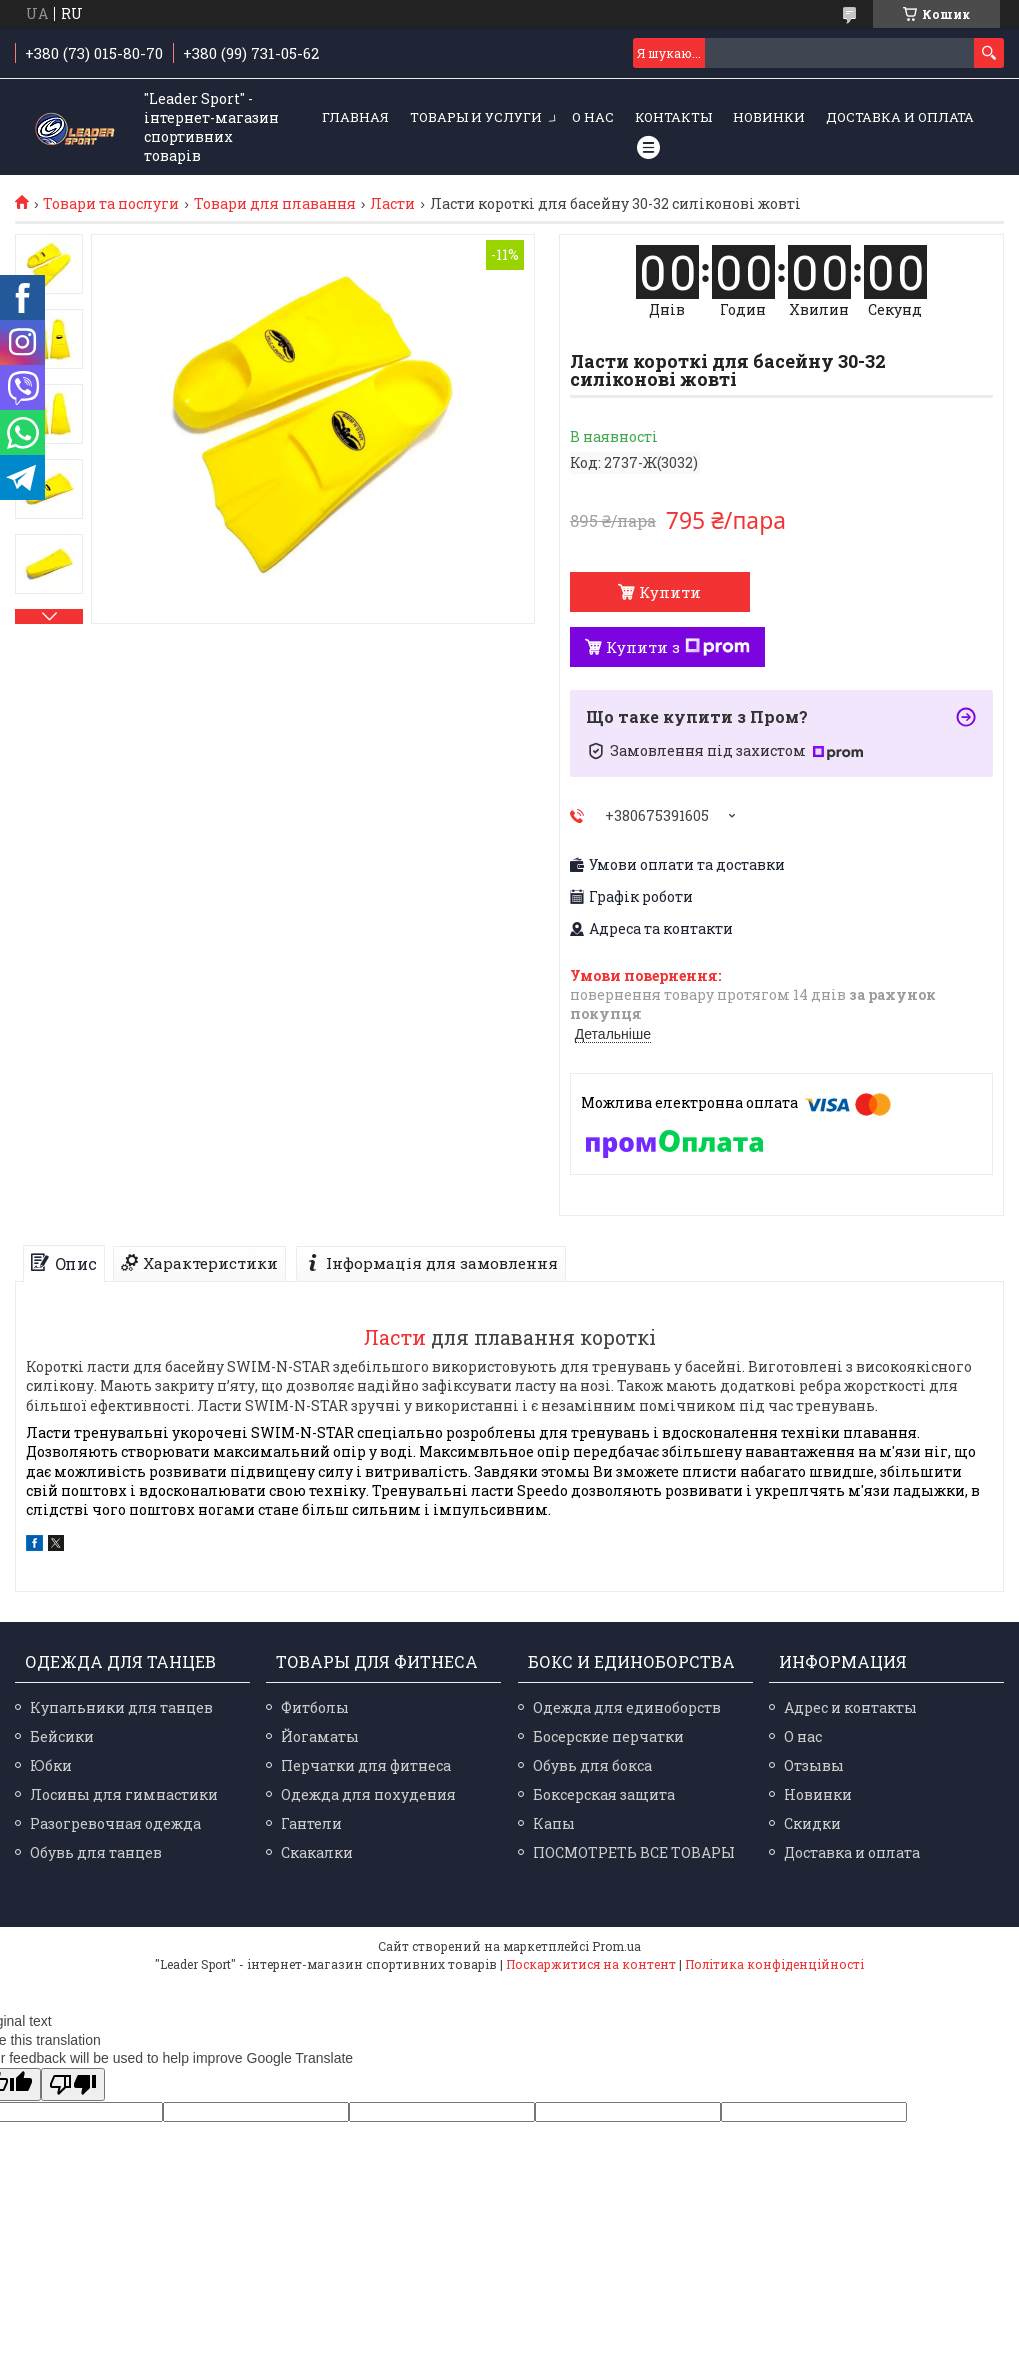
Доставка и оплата (900, 117)
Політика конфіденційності (774, 1964)
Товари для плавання (275, 204)
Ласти (392, 204)
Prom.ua (616, 1946)
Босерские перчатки (608, 1736)
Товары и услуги (476, 117)
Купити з (678, 647)
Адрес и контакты (850, 1707)
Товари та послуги (111, 204)
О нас (593, 117)
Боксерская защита (604, 1794)
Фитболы (315, 1707)
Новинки (769, 117)
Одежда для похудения (368, 1794)
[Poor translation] (73, 2084)
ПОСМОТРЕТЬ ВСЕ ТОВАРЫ (634, 1852)
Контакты (673, 117)
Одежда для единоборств (627, 1707)
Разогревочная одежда (115, 1823)
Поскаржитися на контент (591, 1964)
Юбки (51, 1765)
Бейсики (62, 1736)
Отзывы (814, 1765)
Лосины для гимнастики (124, 1794)
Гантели (311, 1823)
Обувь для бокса (592, 1765)
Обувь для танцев (96, 1852)
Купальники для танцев (121, 1707)
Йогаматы (320, 1736)
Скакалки (317, 1852)
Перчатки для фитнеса (366, 1765)
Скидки (812, 1823)
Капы (554, 1823)
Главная (355, 117)
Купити (670, 592)
